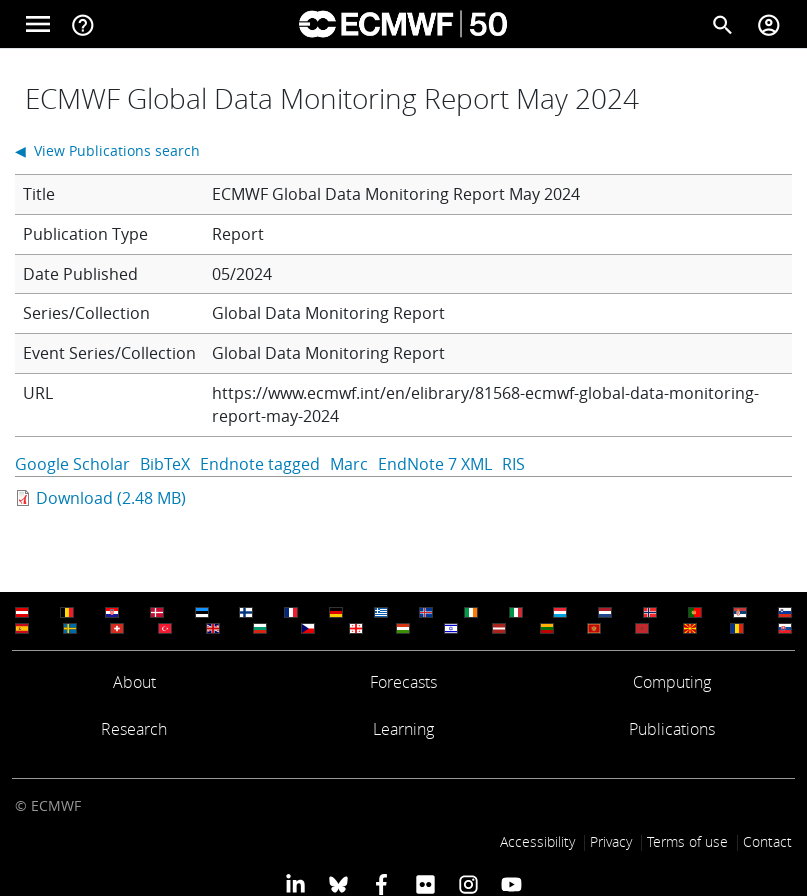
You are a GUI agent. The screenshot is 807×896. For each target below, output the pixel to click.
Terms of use (687, 841)
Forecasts (403, 682)
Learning (403, 729)
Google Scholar (72, 464)
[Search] (723, 24)
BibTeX (165, 464)
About (134, 682)
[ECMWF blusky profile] (338, 884)
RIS (513, 464)
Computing (672, 682)
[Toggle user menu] (769, 24)
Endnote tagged (260, 464)
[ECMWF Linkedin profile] (294, 884)
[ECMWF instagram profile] (468, 884)
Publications (672, 729)
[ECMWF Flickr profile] (425, 884)
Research (134, 729)
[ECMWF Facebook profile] (381, 884)
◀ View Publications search (107, 150)
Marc (349, 464)
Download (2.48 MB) (111, 498)
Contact (767, 841)
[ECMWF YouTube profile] (511, 884)
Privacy (611, 841)
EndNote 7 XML (435, 464)
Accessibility (537, 841)
